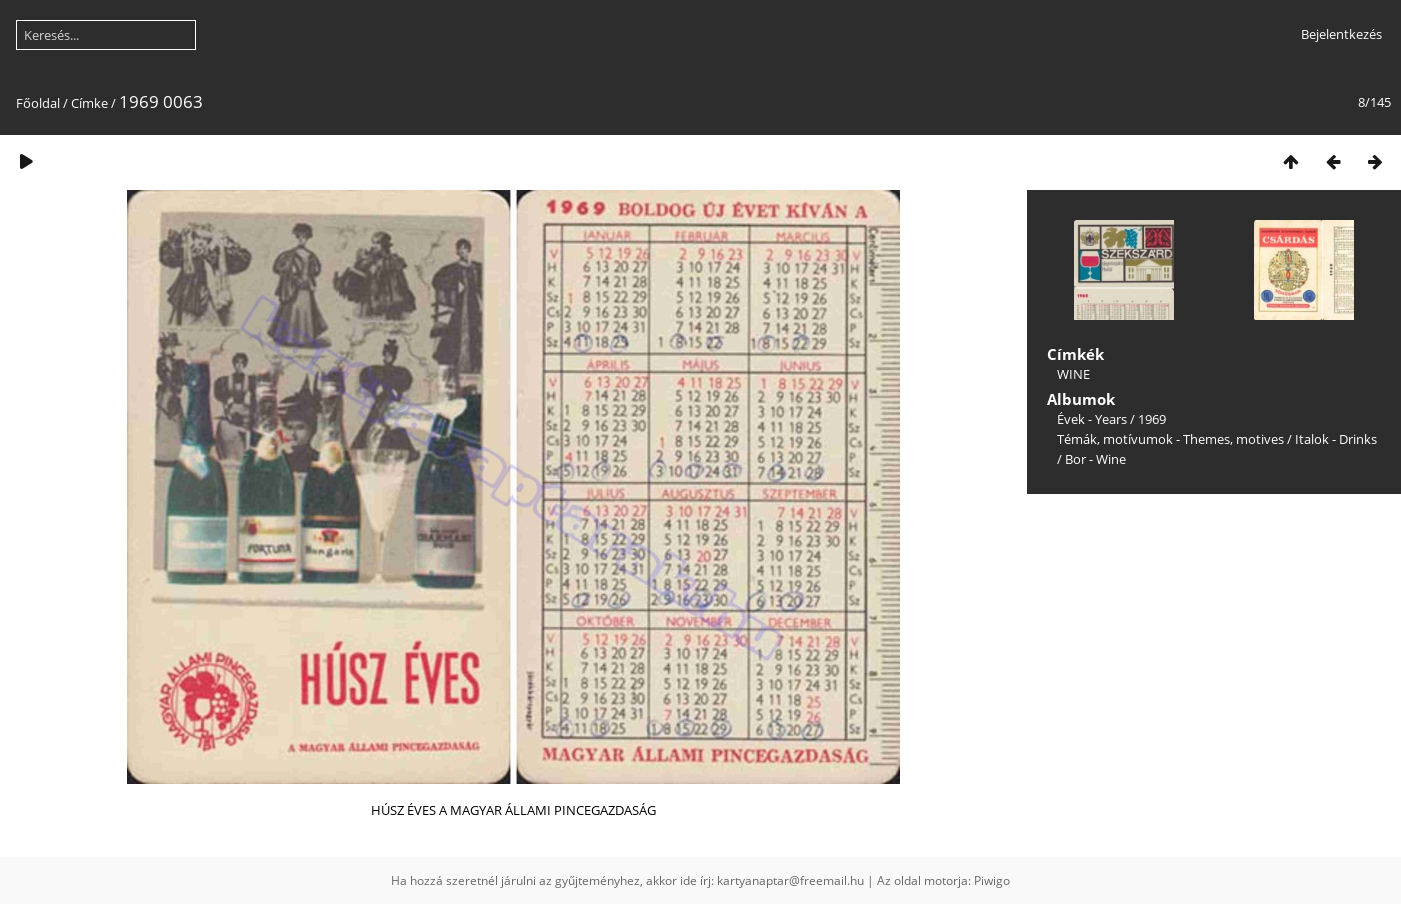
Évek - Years (1092, 419)
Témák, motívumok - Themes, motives (1170, 439)
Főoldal (38, 103)
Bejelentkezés (1341, 34)
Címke (89, 103)
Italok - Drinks (1336, 439)
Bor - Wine (1095, 459)
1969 (1152, 419)
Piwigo (992, 880)
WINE (1073, 374)
